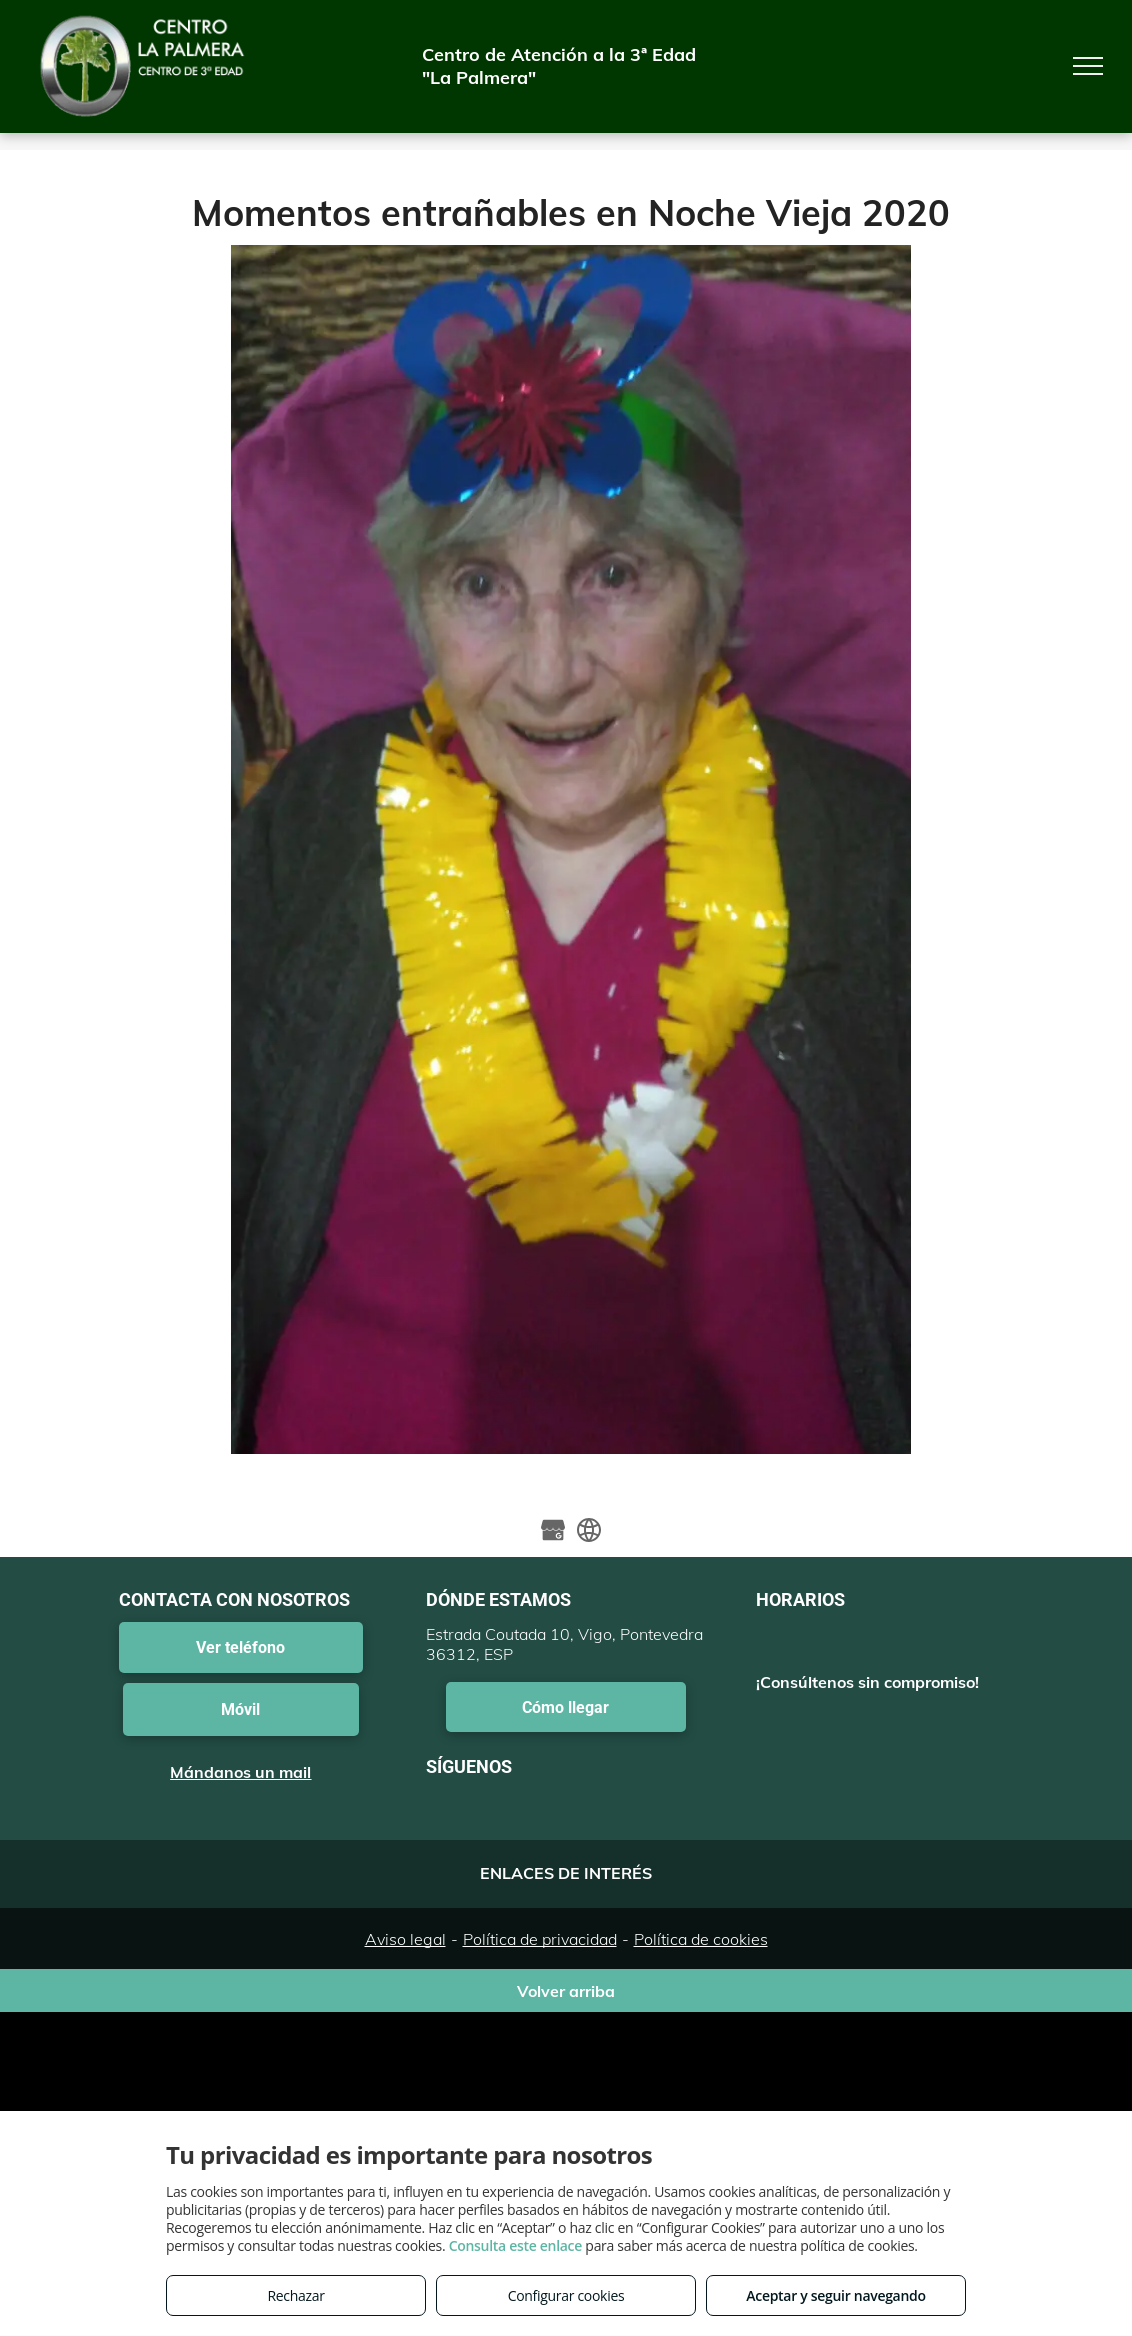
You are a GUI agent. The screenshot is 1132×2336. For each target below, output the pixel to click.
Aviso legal (405, 1939)
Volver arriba (566, 1991)
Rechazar (295, 2295)
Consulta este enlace (515, 2245)
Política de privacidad (540, 1939)
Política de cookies (701, 1939)
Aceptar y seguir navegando (835, 2295)
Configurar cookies (566, 2295)
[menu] (1088, 66)
